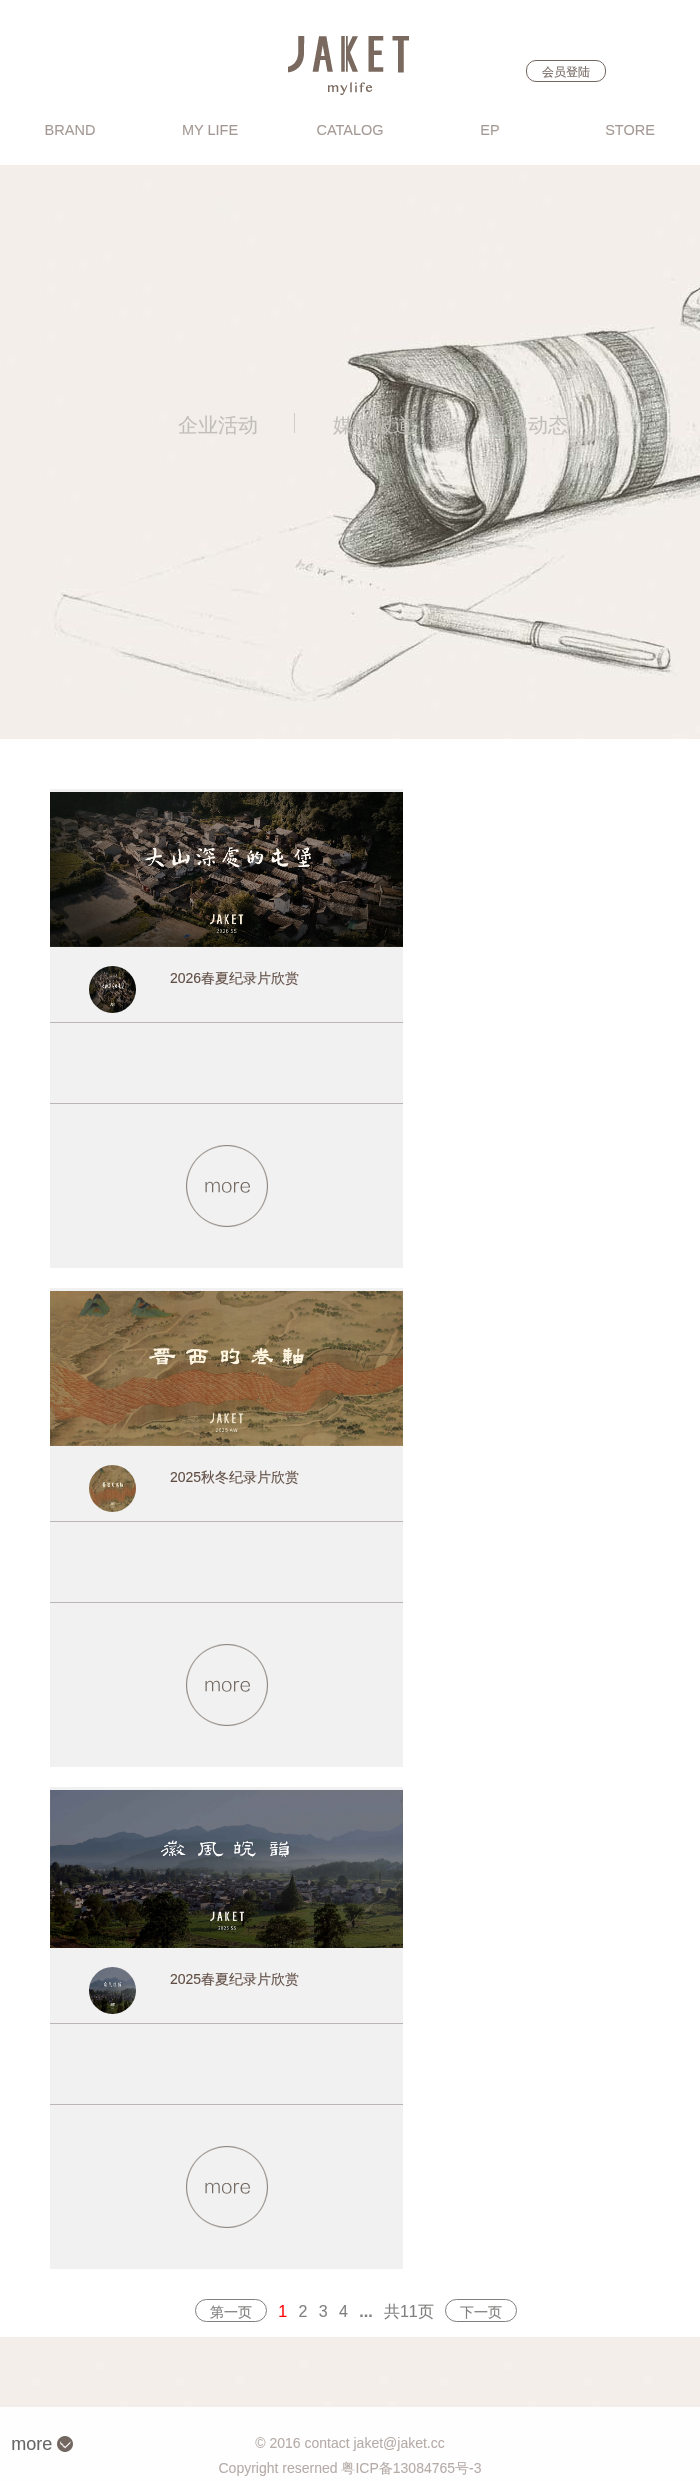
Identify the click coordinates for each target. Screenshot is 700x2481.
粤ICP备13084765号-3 (411, 2468)
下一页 (481, 2312)
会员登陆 (566, 72)
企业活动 (218, 425)
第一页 (231, 2312)
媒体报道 (373, 425)
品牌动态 (528, 425)
